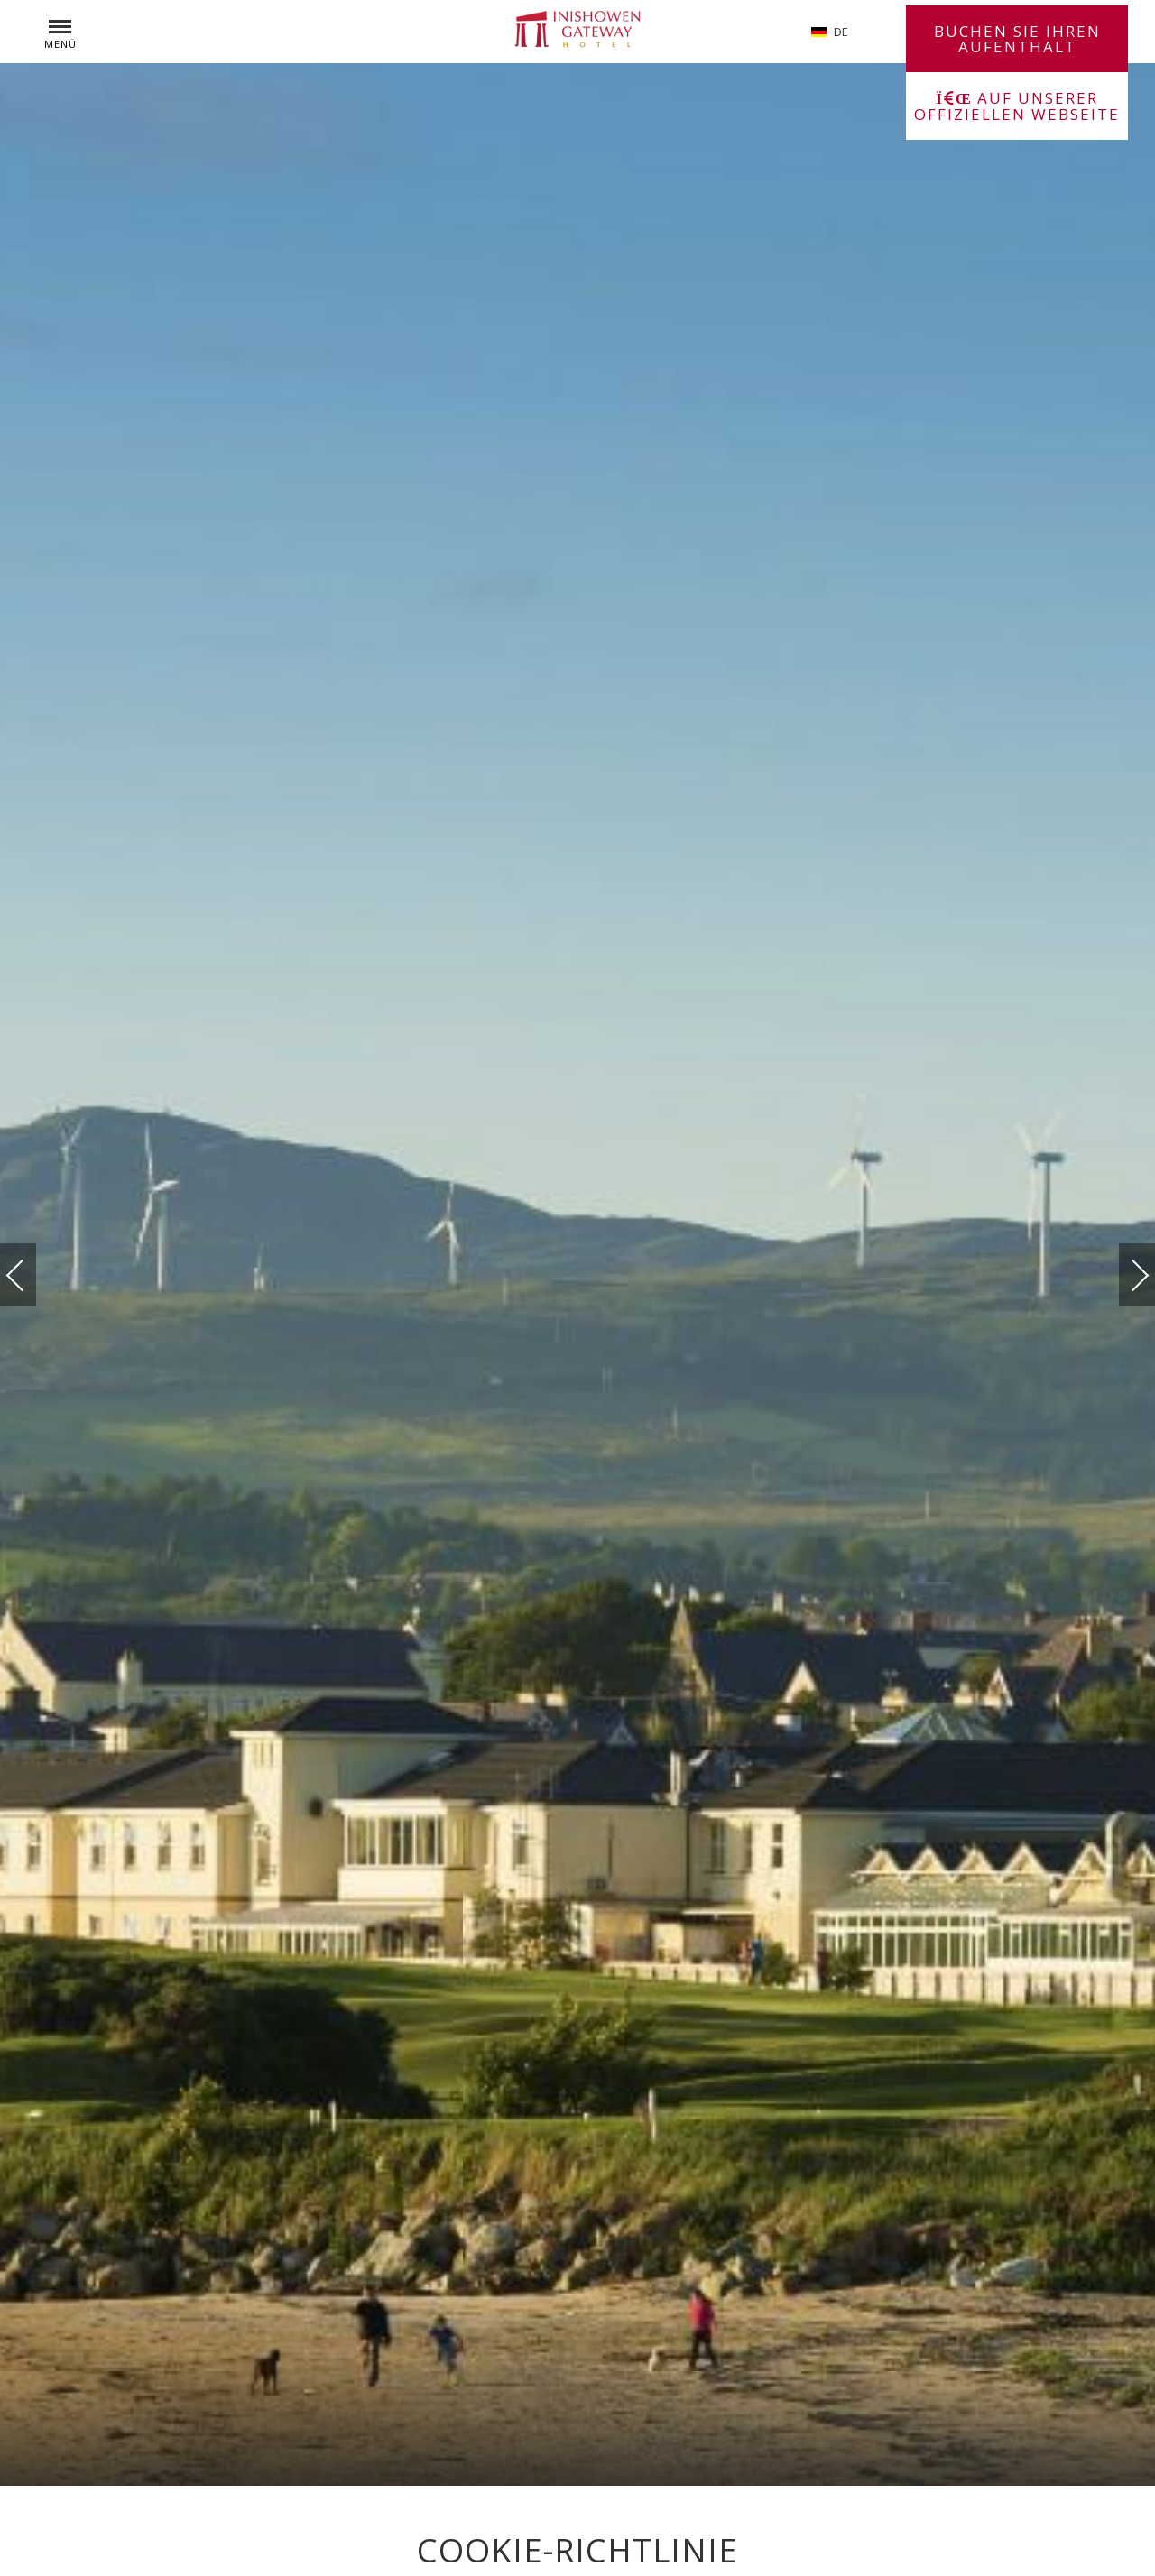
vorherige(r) (33, 1274)
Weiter (1121, 1270)
